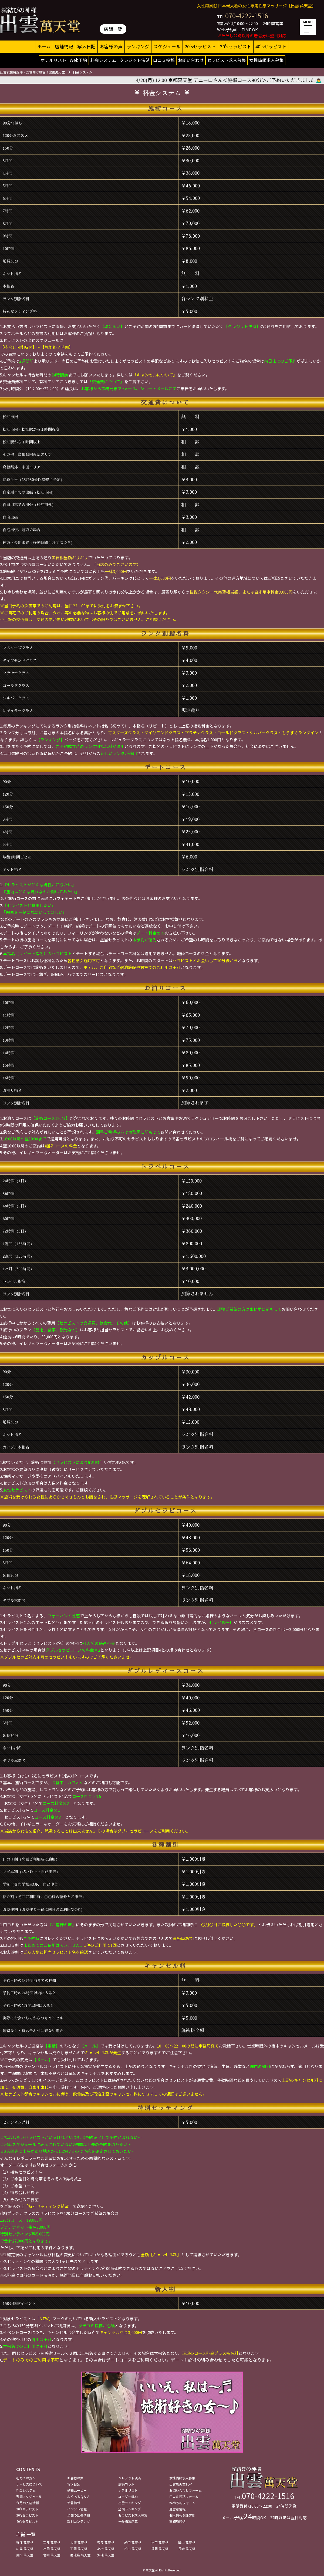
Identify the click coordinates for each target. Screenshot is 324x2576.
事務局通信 (177, 2521)
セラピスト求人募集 (226, 60)
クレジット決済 (135, 60)
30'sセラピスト (235, 46)
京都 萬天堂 (51, 2542)
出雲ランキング (129, 2502)
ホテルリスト (53, 60)
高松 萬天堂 (105, 2548)
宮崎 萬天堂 (51, 2555)
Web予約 (78, 60)
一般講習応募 (128, 2521)
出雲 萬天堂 (51, 2548)
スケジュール (167, 46)
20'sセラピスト (200, 46)
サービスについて (29, 2484)
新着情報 (73, 2502)
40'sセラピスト (271, 46)
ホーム (44, 46)
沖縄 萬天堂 (105, 2555)
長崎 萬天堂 (186, 2548)
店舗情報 (64, 46)
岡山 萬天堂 (186, 2542)
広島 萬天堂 (24, 2548)
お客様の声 (111, 46)
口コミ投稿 (164, 60)
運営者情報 (177, 2509)
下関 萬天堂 (78, 2548)
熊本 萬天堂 (24, 2555)
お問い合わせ (191, 60)
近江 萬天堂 (24, 2542)
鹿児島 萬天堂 (80, 2555)
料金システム (103, 60)
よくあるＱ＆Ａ (78, 2496)
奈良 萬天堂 (105, 2542)
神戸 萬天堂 (159, 2542)
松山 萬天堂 (132, 2548)
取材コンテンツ (78, 2521)
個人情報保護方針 (182, 2515)
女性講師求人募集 (266, 60)
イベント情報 (77, 2509)
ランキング (138, 46)
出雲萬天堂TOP (180, 2484)
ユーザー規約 (128, 2496)
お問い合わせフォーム (185, 2490)
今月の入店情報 (27, 2502)
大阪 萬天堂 (78, 2542)
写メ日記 (86, 46)
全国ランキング (129, 2509)
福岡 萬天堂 (159, 2548)
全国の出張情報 (78, 2515)
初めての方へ (26, 2478)
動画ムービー (77, 2490)
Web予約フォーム (182, 2502)
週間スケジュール (29, 2496)
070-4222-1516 (246, 15)
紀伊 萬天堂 (132, 2542)
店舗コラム (126, 2484)
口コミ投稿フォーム (183, 2496)
